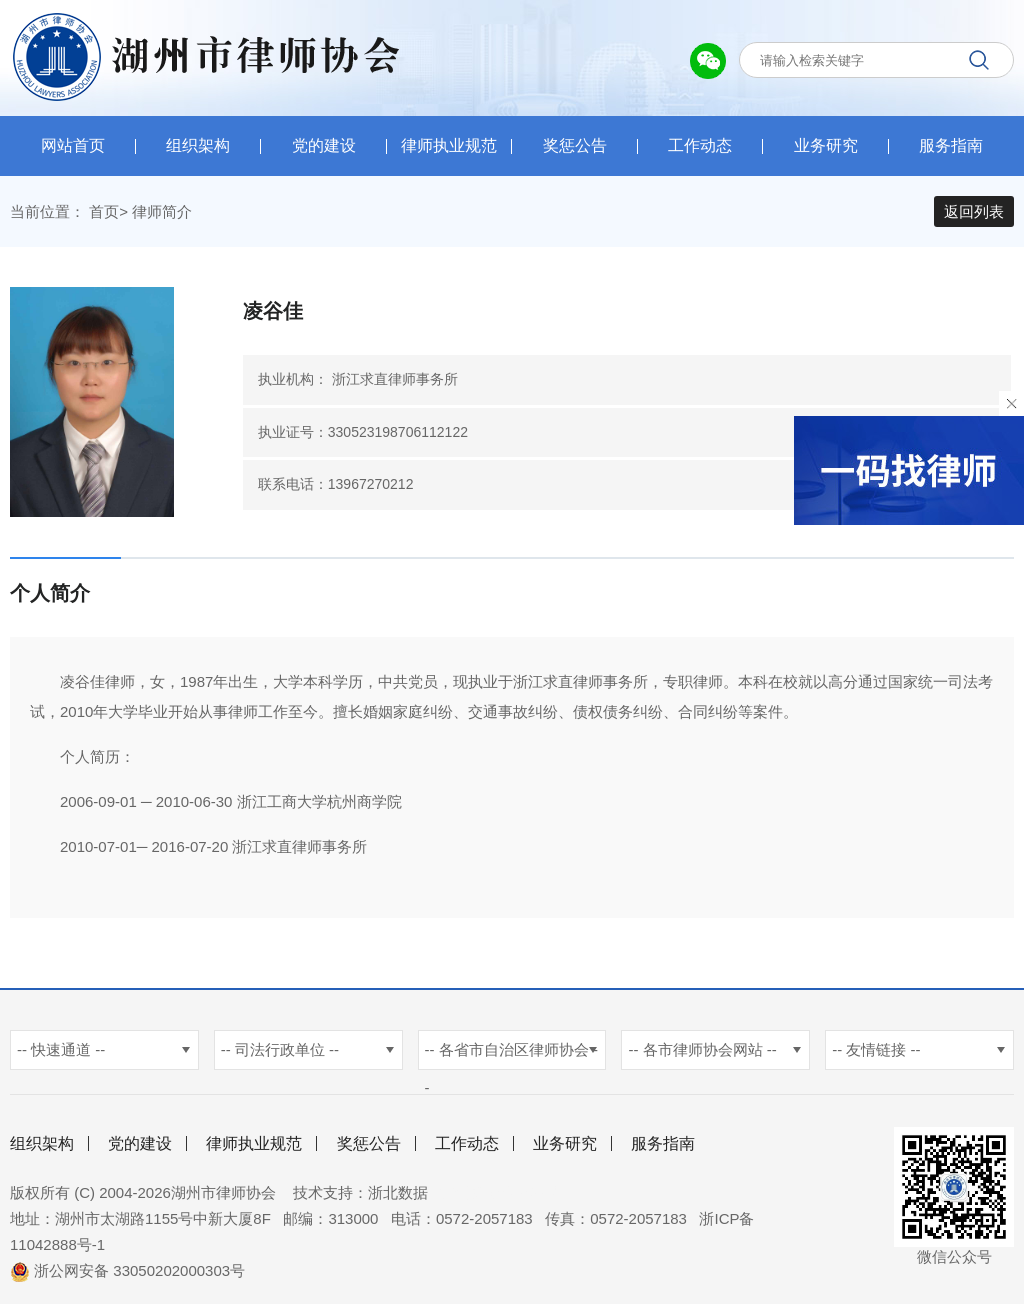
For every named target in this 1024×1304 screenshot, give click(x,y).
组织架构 (198, 145)
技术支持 (323, 1192)
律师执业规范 (449, 145)
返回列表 (974, 211)
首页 (104, 211)
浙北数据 (398, 1192)
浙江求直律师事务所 (395, 379)
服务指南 (951, 145)
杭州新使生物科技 (500, 1192)
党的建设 (324, 145)
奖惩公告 (575, 145)
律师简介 (162, 211)
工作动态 (700, 145)
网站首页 (73, 145)
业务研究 (826, 145)
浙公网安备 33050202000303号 (127, 1270)
